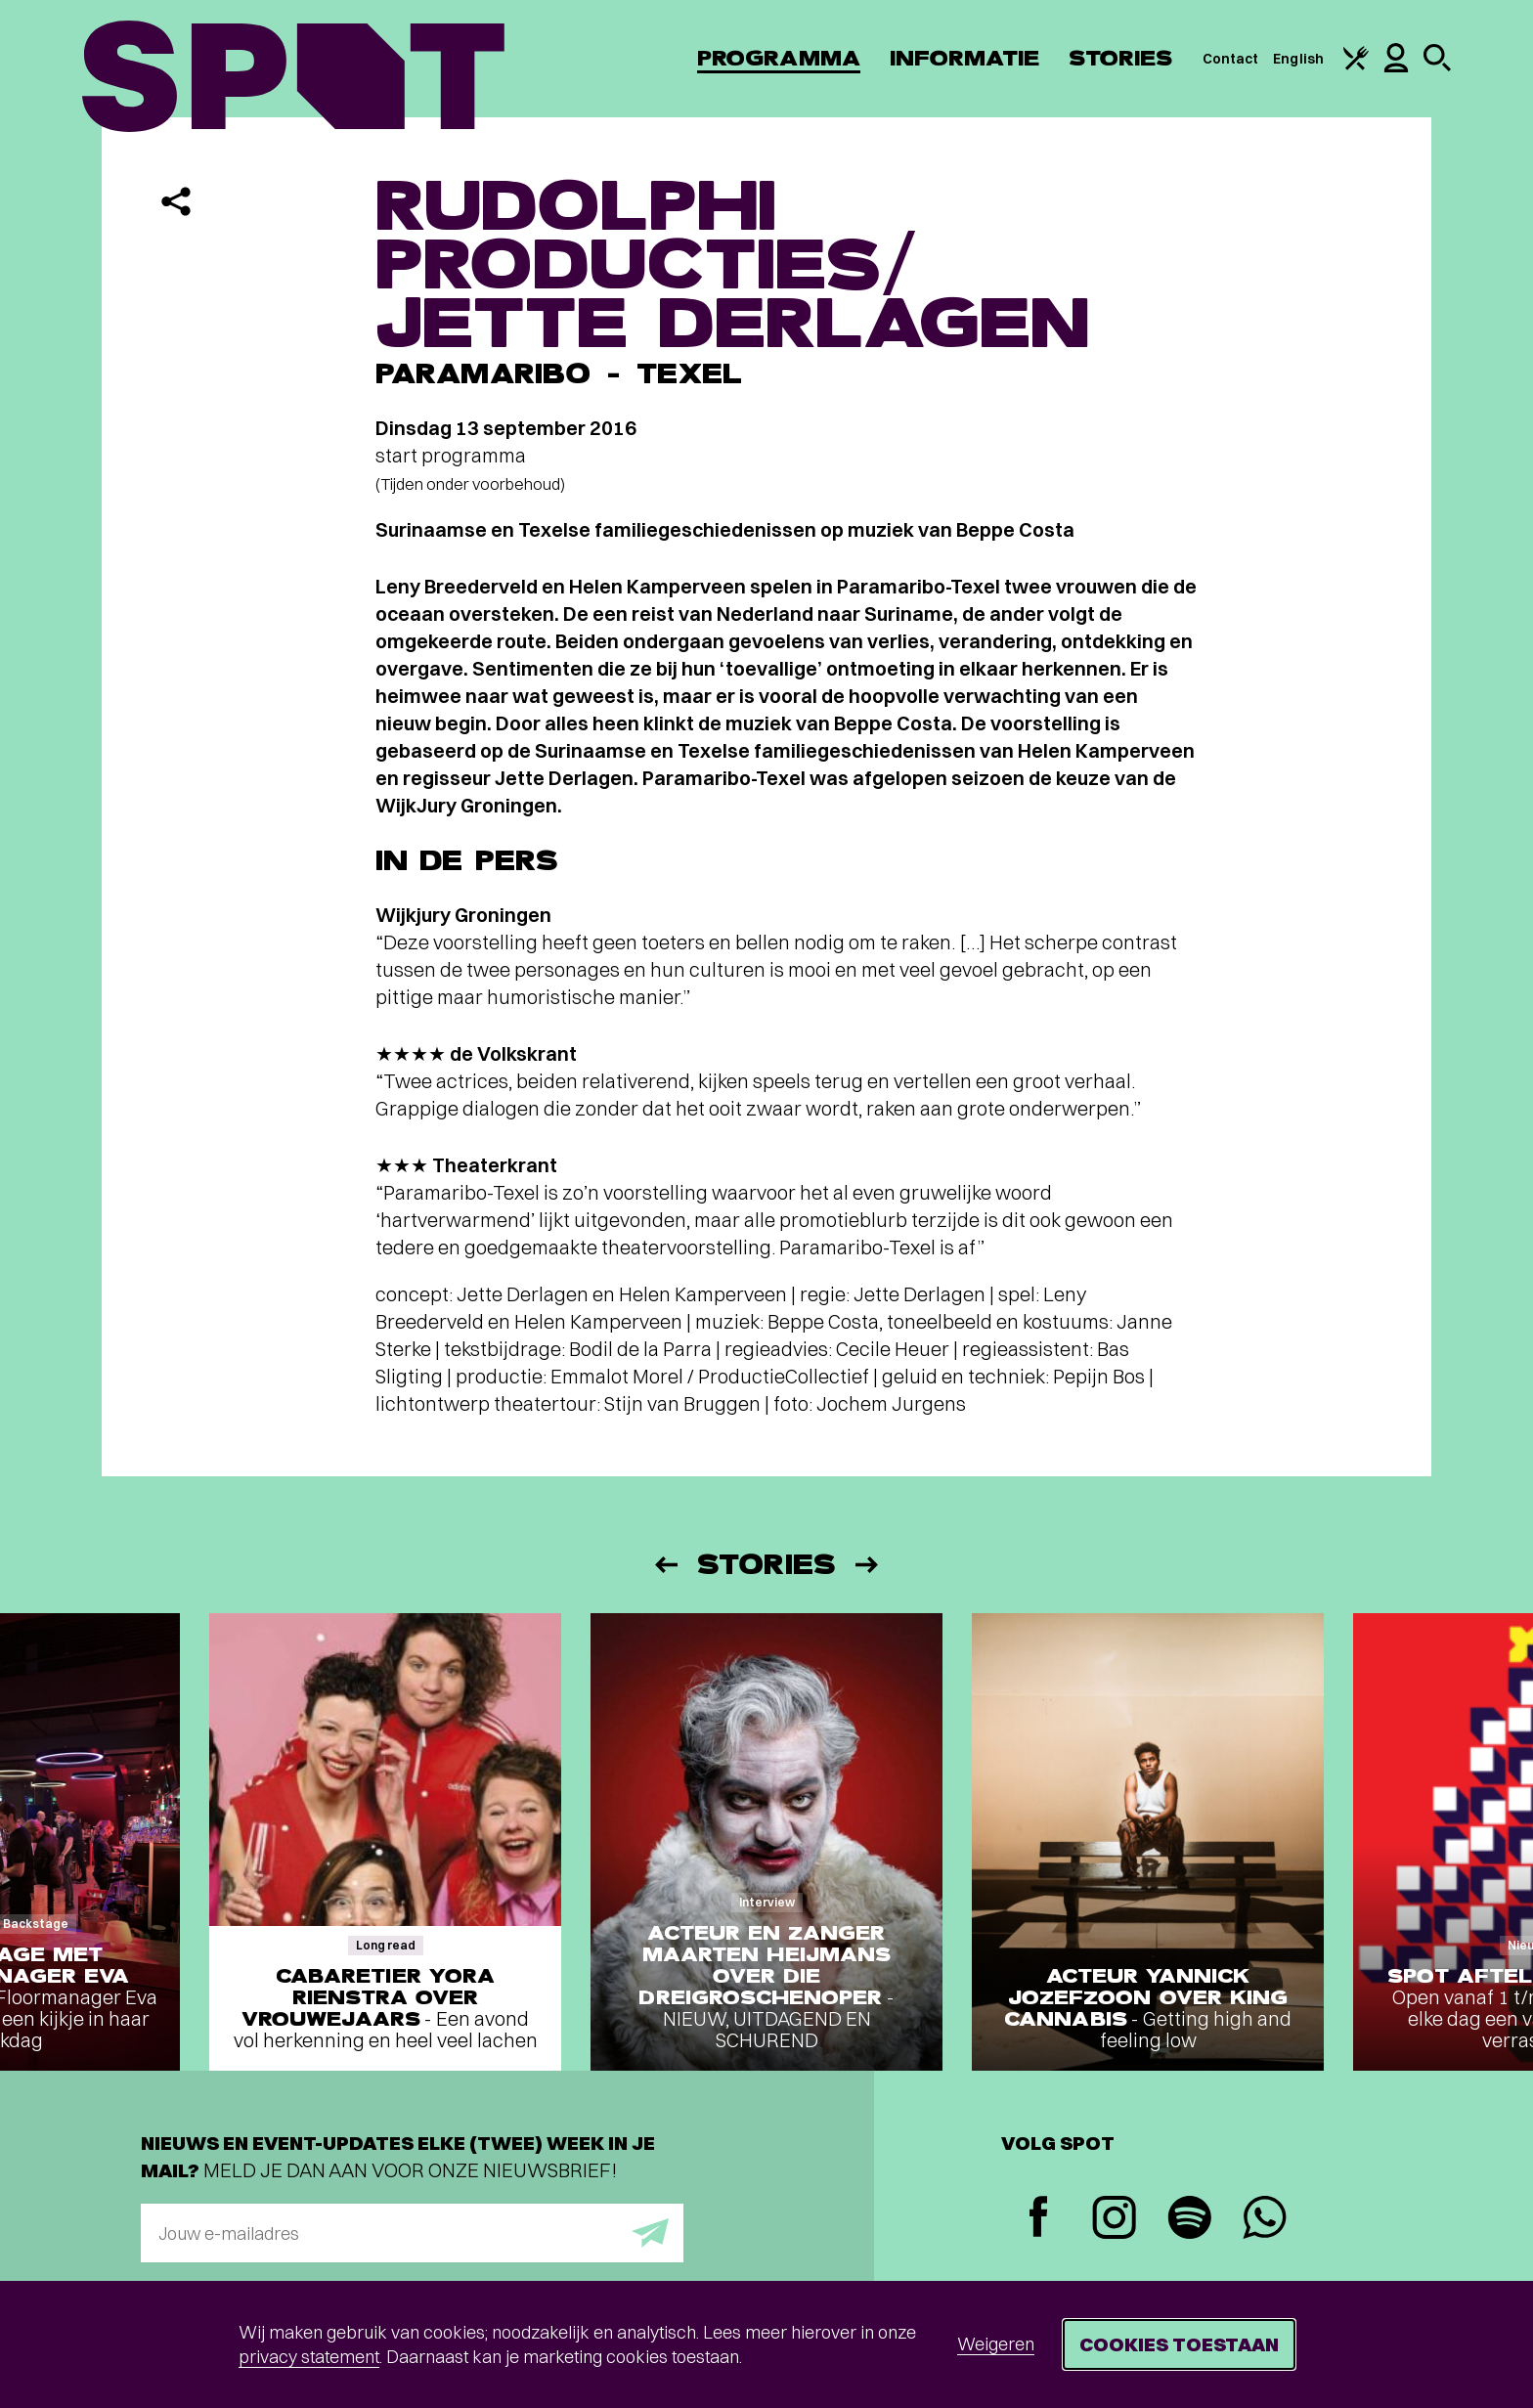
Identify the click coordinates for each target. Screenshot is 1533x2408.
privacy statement (309, 2356)
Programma (778, 58)
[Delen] (176, 201)
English (1298, 58)
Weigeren (995, 2344)
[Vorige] (665, 1564)
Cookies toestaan (1179, 2344)
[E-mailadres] (412, 2233)
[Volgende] (868, 1564)
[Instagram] (1114, 2219)
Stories (1121, 58)
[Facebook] (1038, 2218)
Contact (1231, 58)
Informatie (964, 58)
